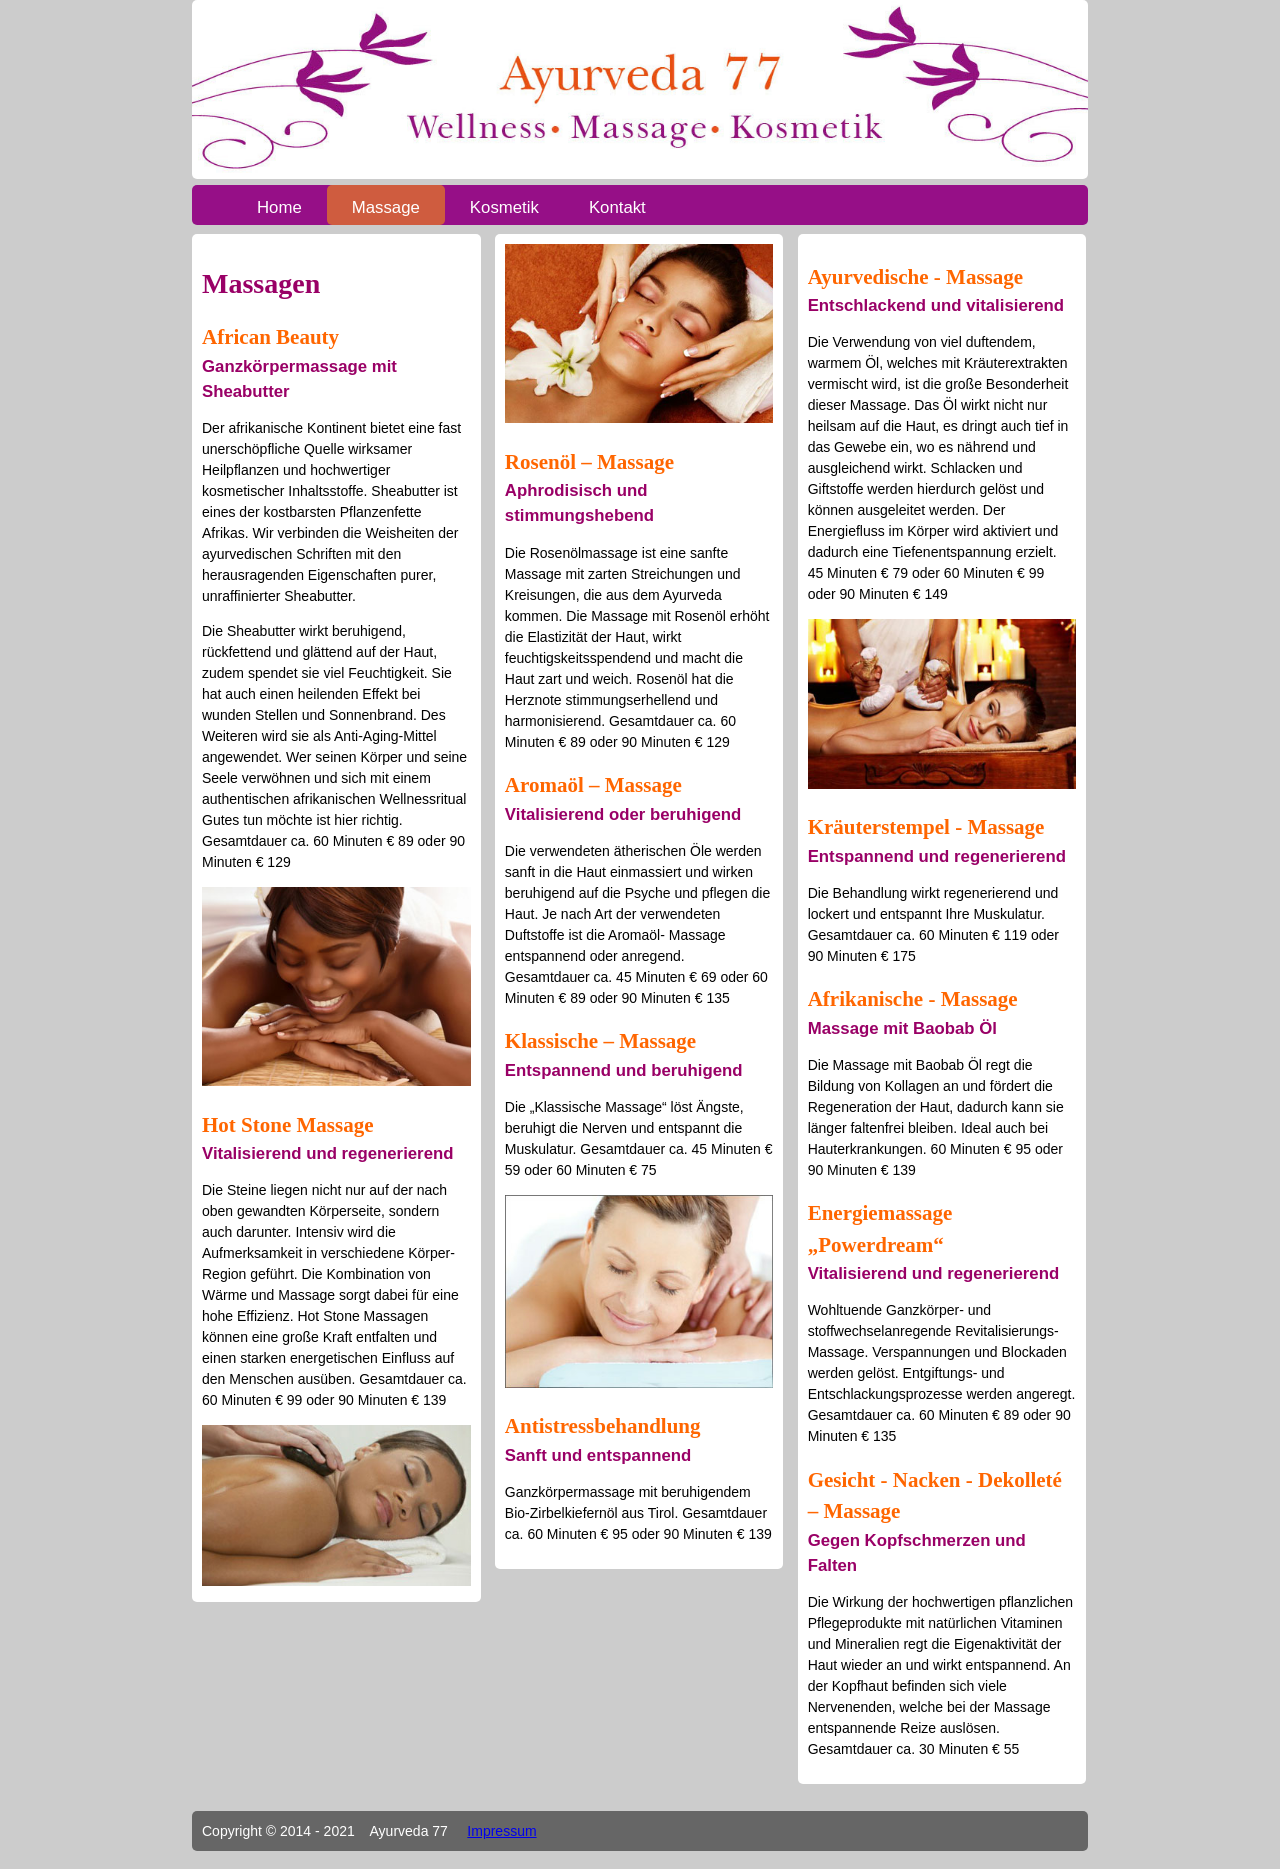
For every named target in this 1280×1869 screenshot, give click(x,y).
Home (279, 207)
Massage (386, 207)
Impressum (501, 1831)
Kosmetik (504, 207)
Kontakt (617, 207)
